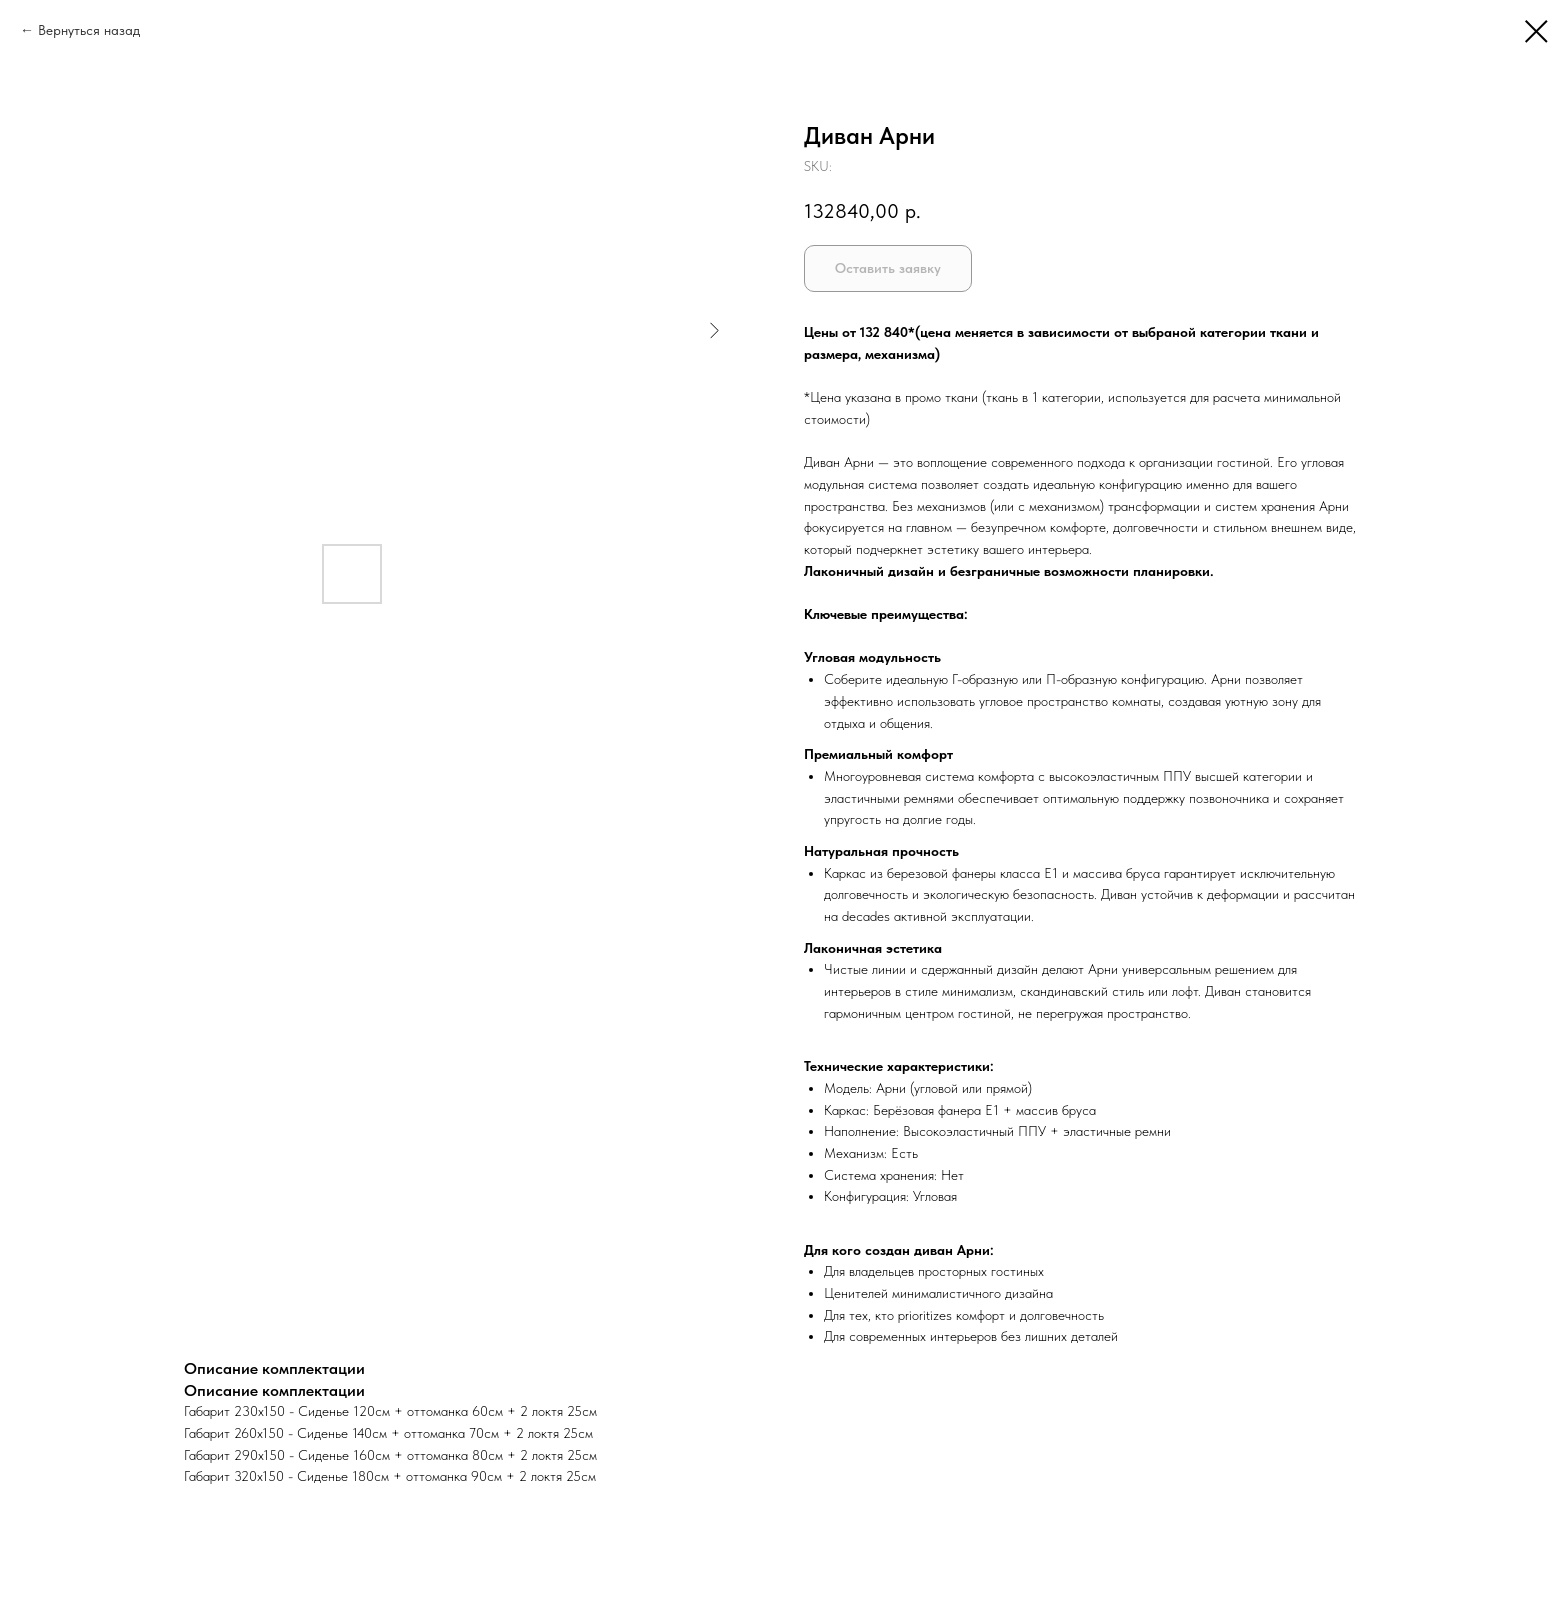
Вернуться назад (89, 30)
